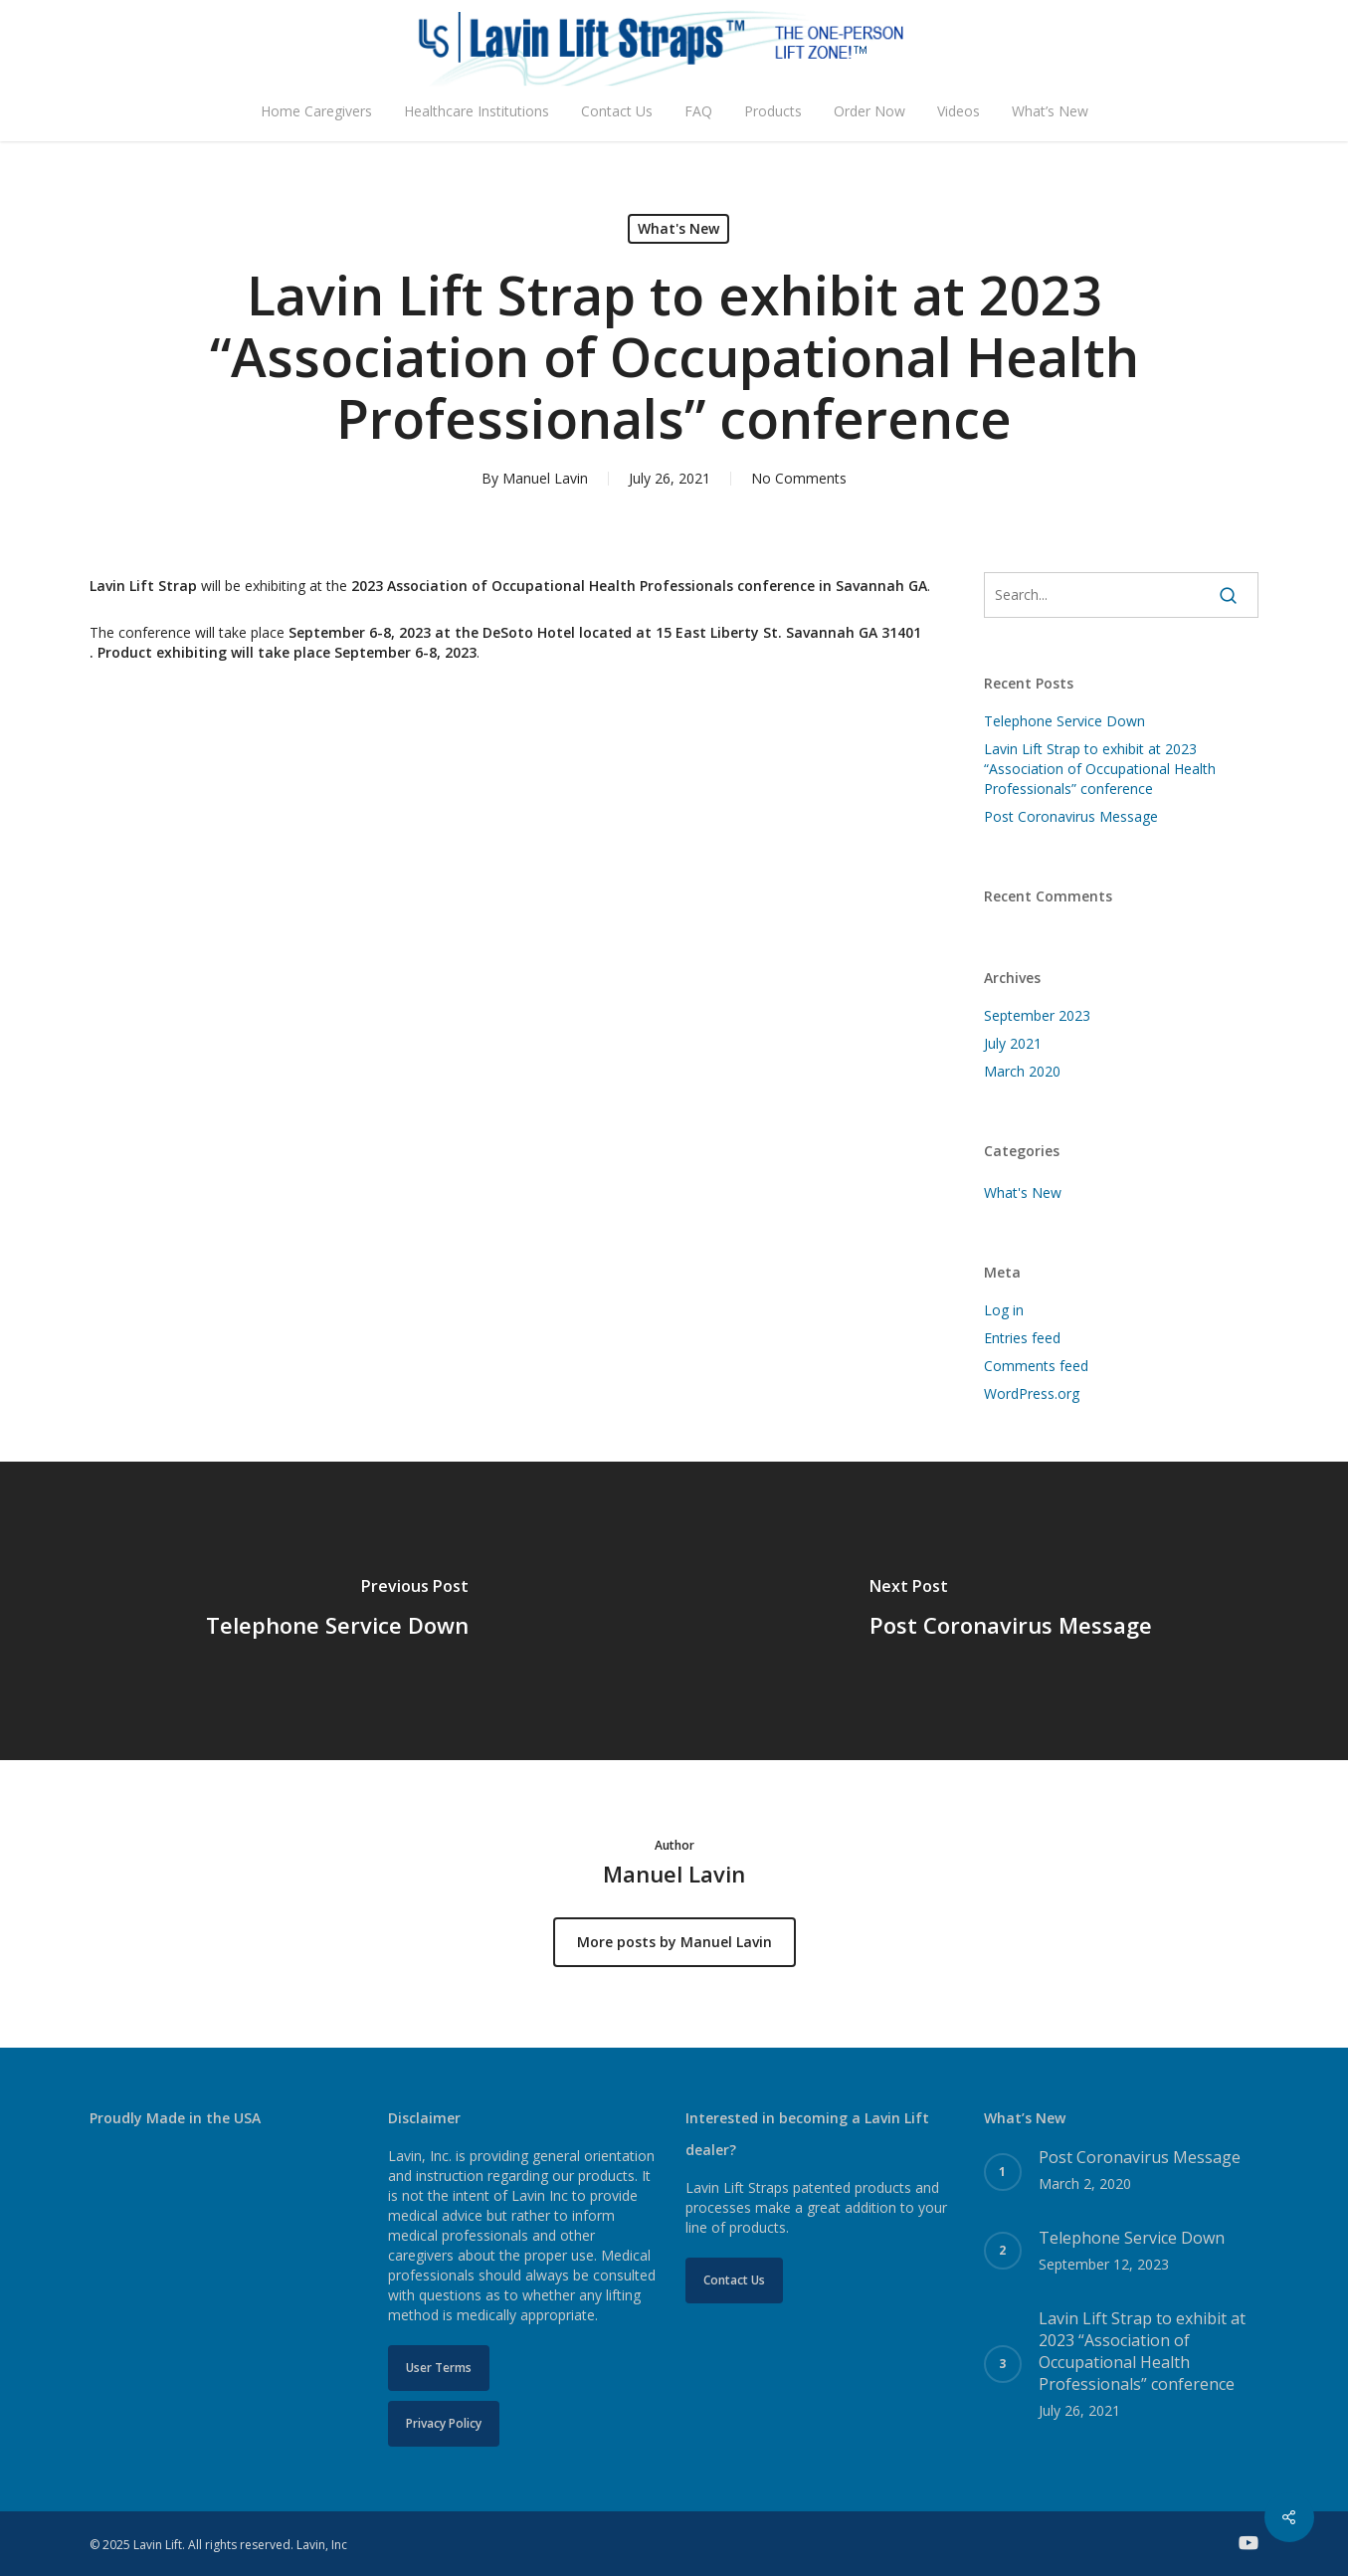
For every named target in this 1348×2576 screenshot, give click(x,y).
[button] (438, 2368)
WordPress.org (1031, 1393)
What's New (678, 228)
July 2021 (1013, 1043)
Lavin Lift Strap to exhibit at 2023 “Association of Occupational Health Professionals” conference (1100, 768)
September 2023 (1037, 1015)
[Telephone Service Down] (337, 1611)
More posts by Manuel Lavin (674, 1941)
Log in (1004, 1309)
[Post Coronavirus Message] (1011, 1611)
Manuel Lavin (545, 478)
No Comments (799, 478)
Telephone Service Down (1064, 720)
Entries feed (1022, 1337)
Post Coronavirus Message (1071, 816)
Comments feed (1036, 1365)
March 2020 (1022, 1071)
